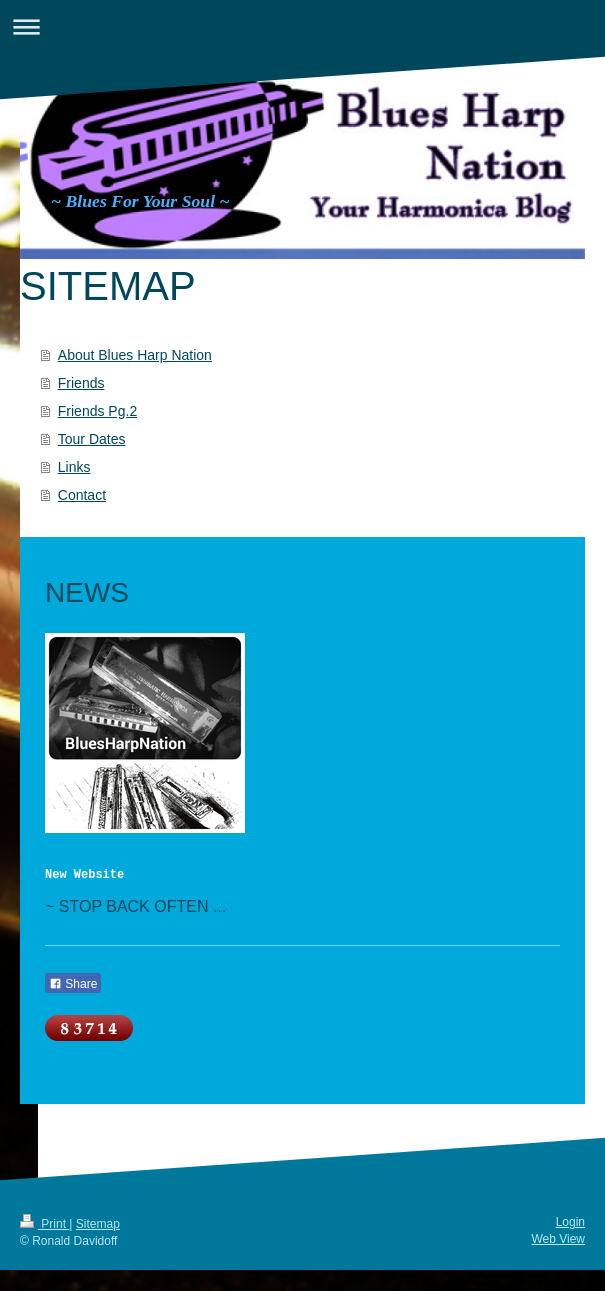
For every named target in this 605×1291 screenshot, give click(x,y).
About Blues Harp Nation (135, 355)
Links (74, 467)
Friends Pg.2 (97, 411)
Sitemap (98, 1224)
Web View (558, 1239)
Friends (81, 383)
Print (44, 1224)
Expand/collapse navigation (302, 26)
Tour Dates (92, 439)
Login (570, 1222)
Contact (82, 495)
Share (73, 984)
